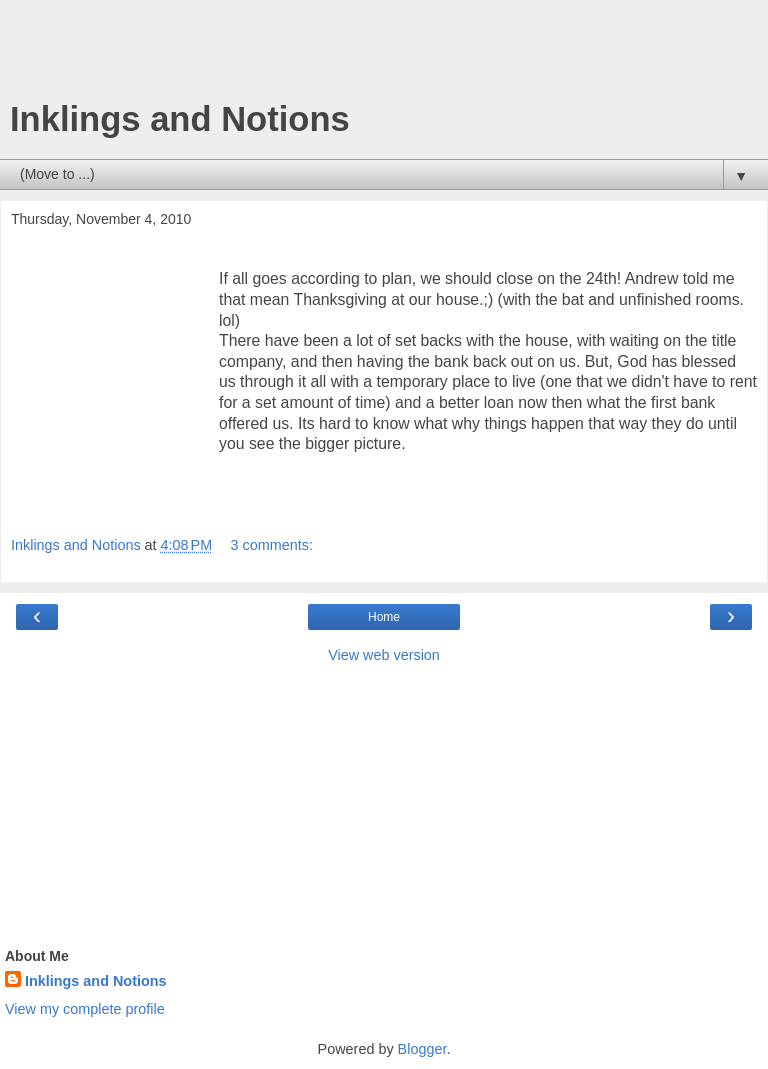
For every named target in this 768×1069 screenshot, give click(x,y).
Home (384, 617)
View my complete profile (85, 1009)
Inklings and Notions (180, 119)
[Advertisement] (384, 55)
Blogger (422, 1049)
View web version (384, 655)
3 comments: (272, 545)
